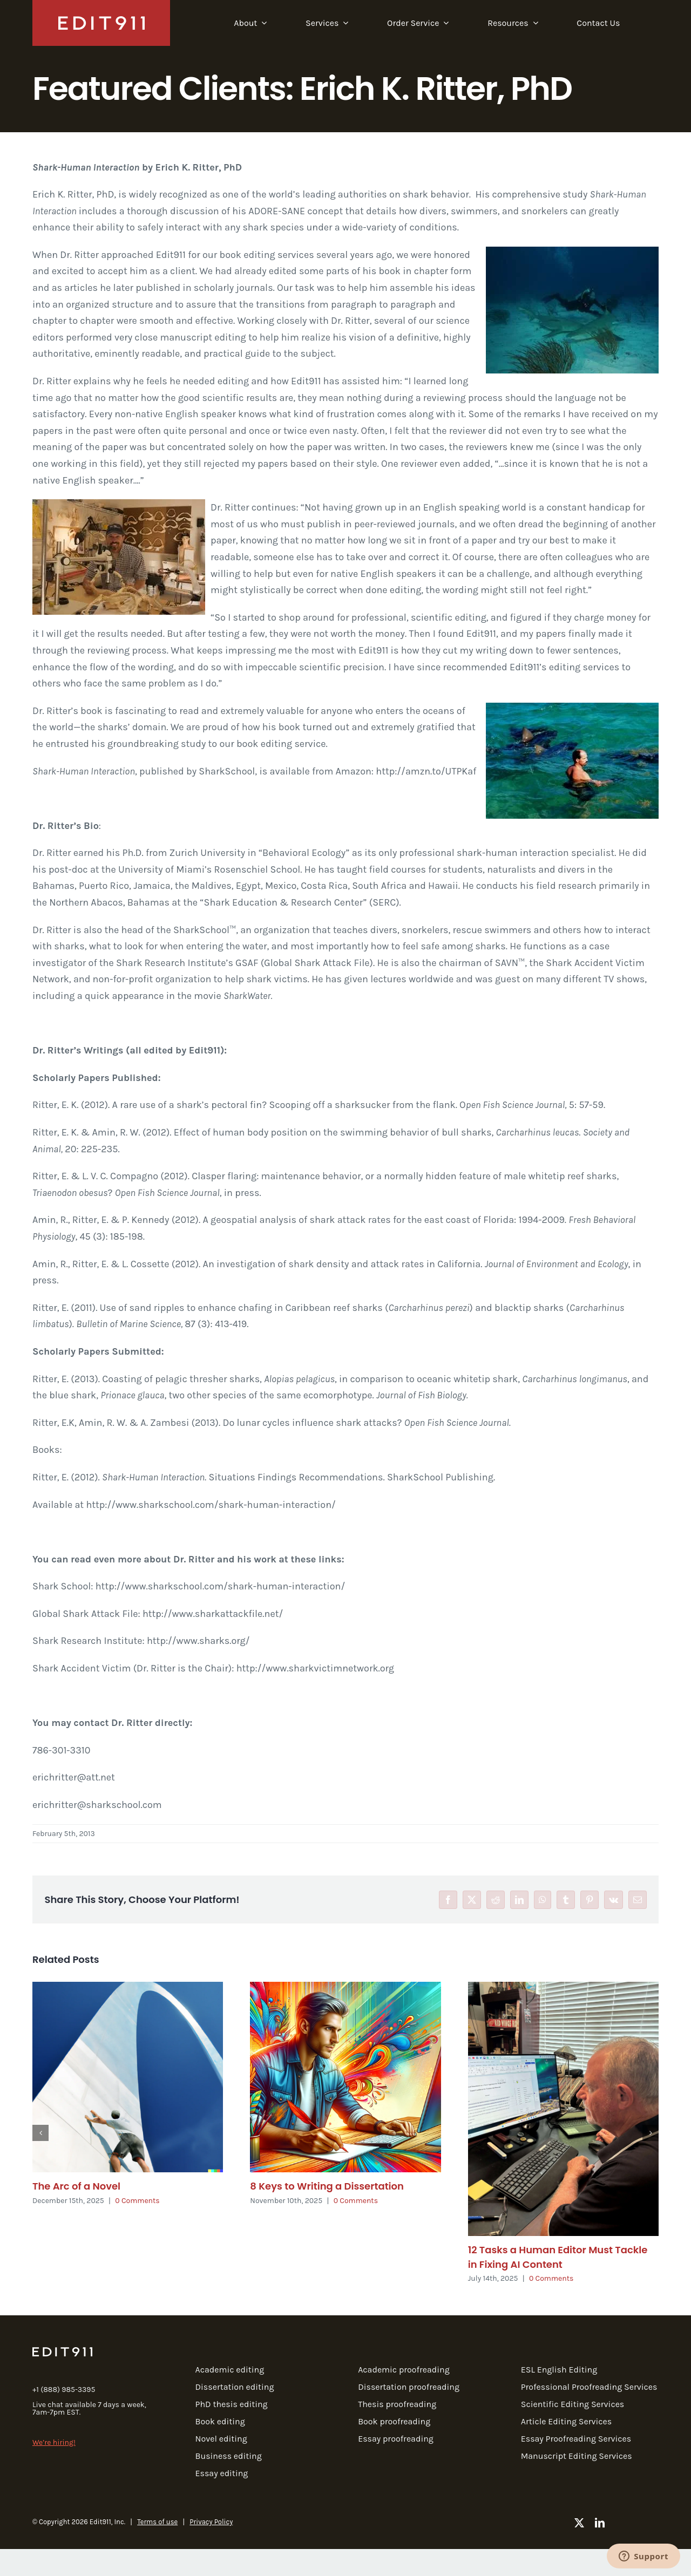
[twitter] (579, 2522)
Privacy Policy (211, 2522)
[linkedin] (600, 2522)
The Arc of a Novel (76, 2186)
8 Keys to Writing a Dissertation (327, 2186)
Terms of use (157, 2522)
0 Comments (137, 2200)
